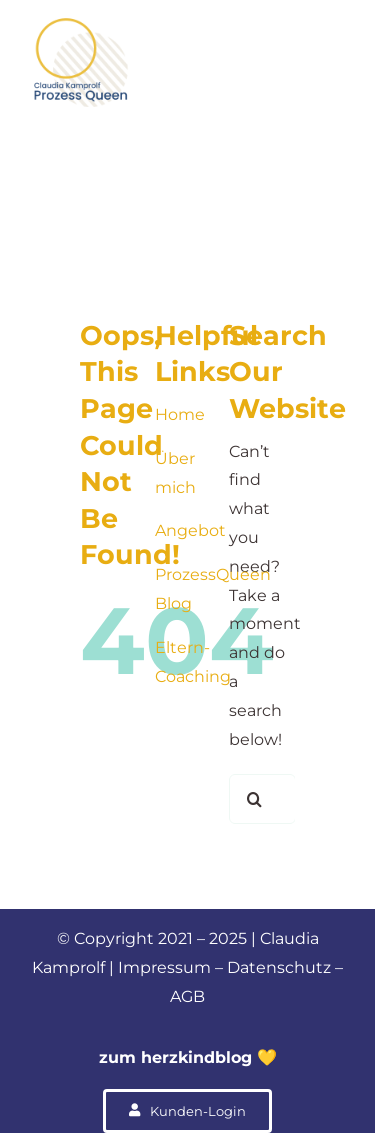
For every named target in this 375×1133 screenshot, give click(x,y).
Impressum (164, 967)
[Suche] (254, 799)
